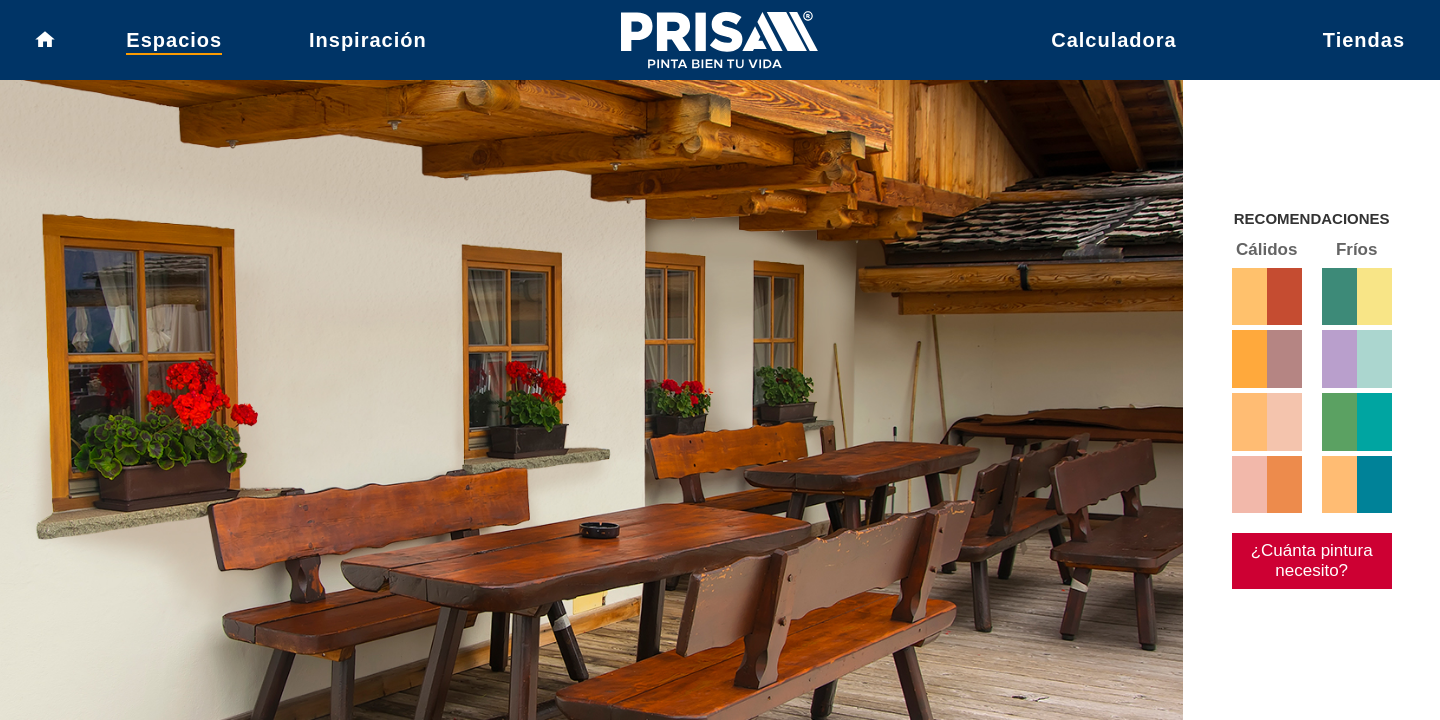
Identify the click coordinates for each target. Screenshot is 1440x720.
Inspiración (368, 45)
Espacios (174, 45)
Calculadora (1113, 45)
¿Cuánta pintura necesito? (1303, 614)
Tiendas (1364, 45)
